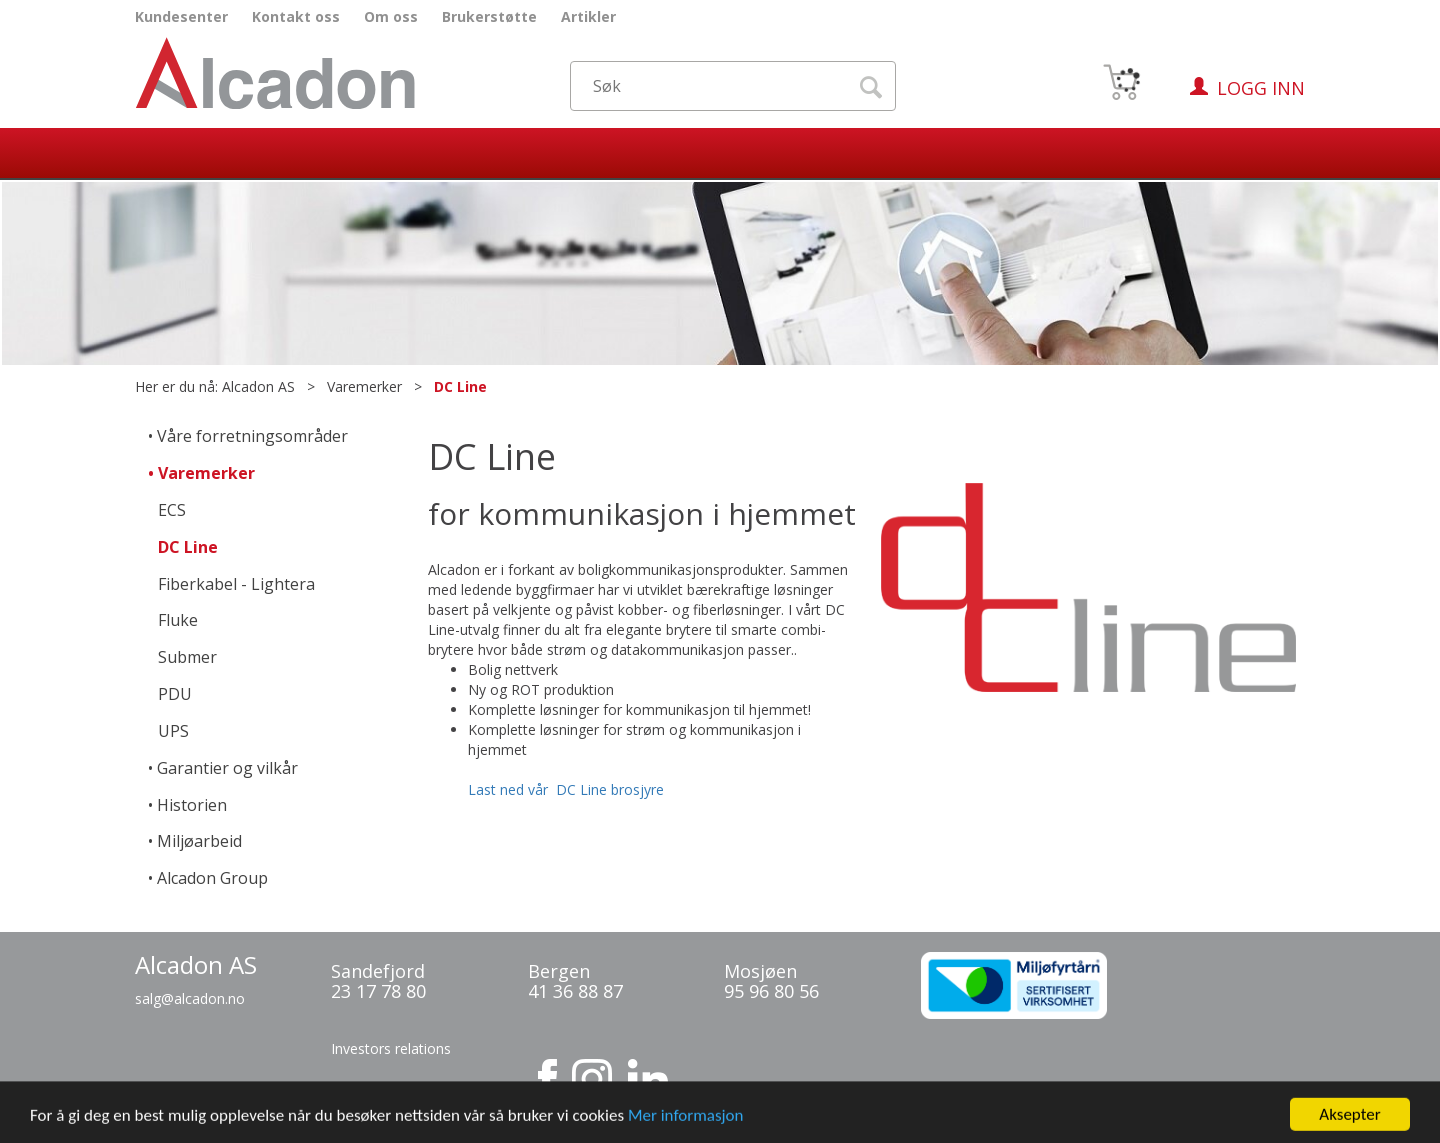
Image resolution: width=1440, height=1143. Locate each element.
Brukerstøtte (489, 16)
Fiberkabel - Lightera (236, 584)
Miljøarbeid (199, 841)
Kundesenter (181, 16)
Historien (192, 805)
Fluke (178, 620)
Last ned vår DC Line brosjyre (566, 789)
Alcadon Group (212, 878)
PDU (175, 694)
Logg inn (1261, 88)
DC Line (460, 386)
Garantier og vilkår (227, 768)
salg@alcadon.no (190, 998)
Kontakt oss (296, 16)
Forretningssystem (842, 1126)
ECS (172, 510)
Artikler (588, 16)
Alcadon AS (258, 386)
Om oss (391, 16)
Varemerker (364, 386)
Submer (187, 657)
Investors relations (391, 1048)
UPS (173, 731)
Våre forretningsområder (252, 436)
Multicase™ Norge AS (1079, 1126)
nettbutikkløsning (943, 1126)
